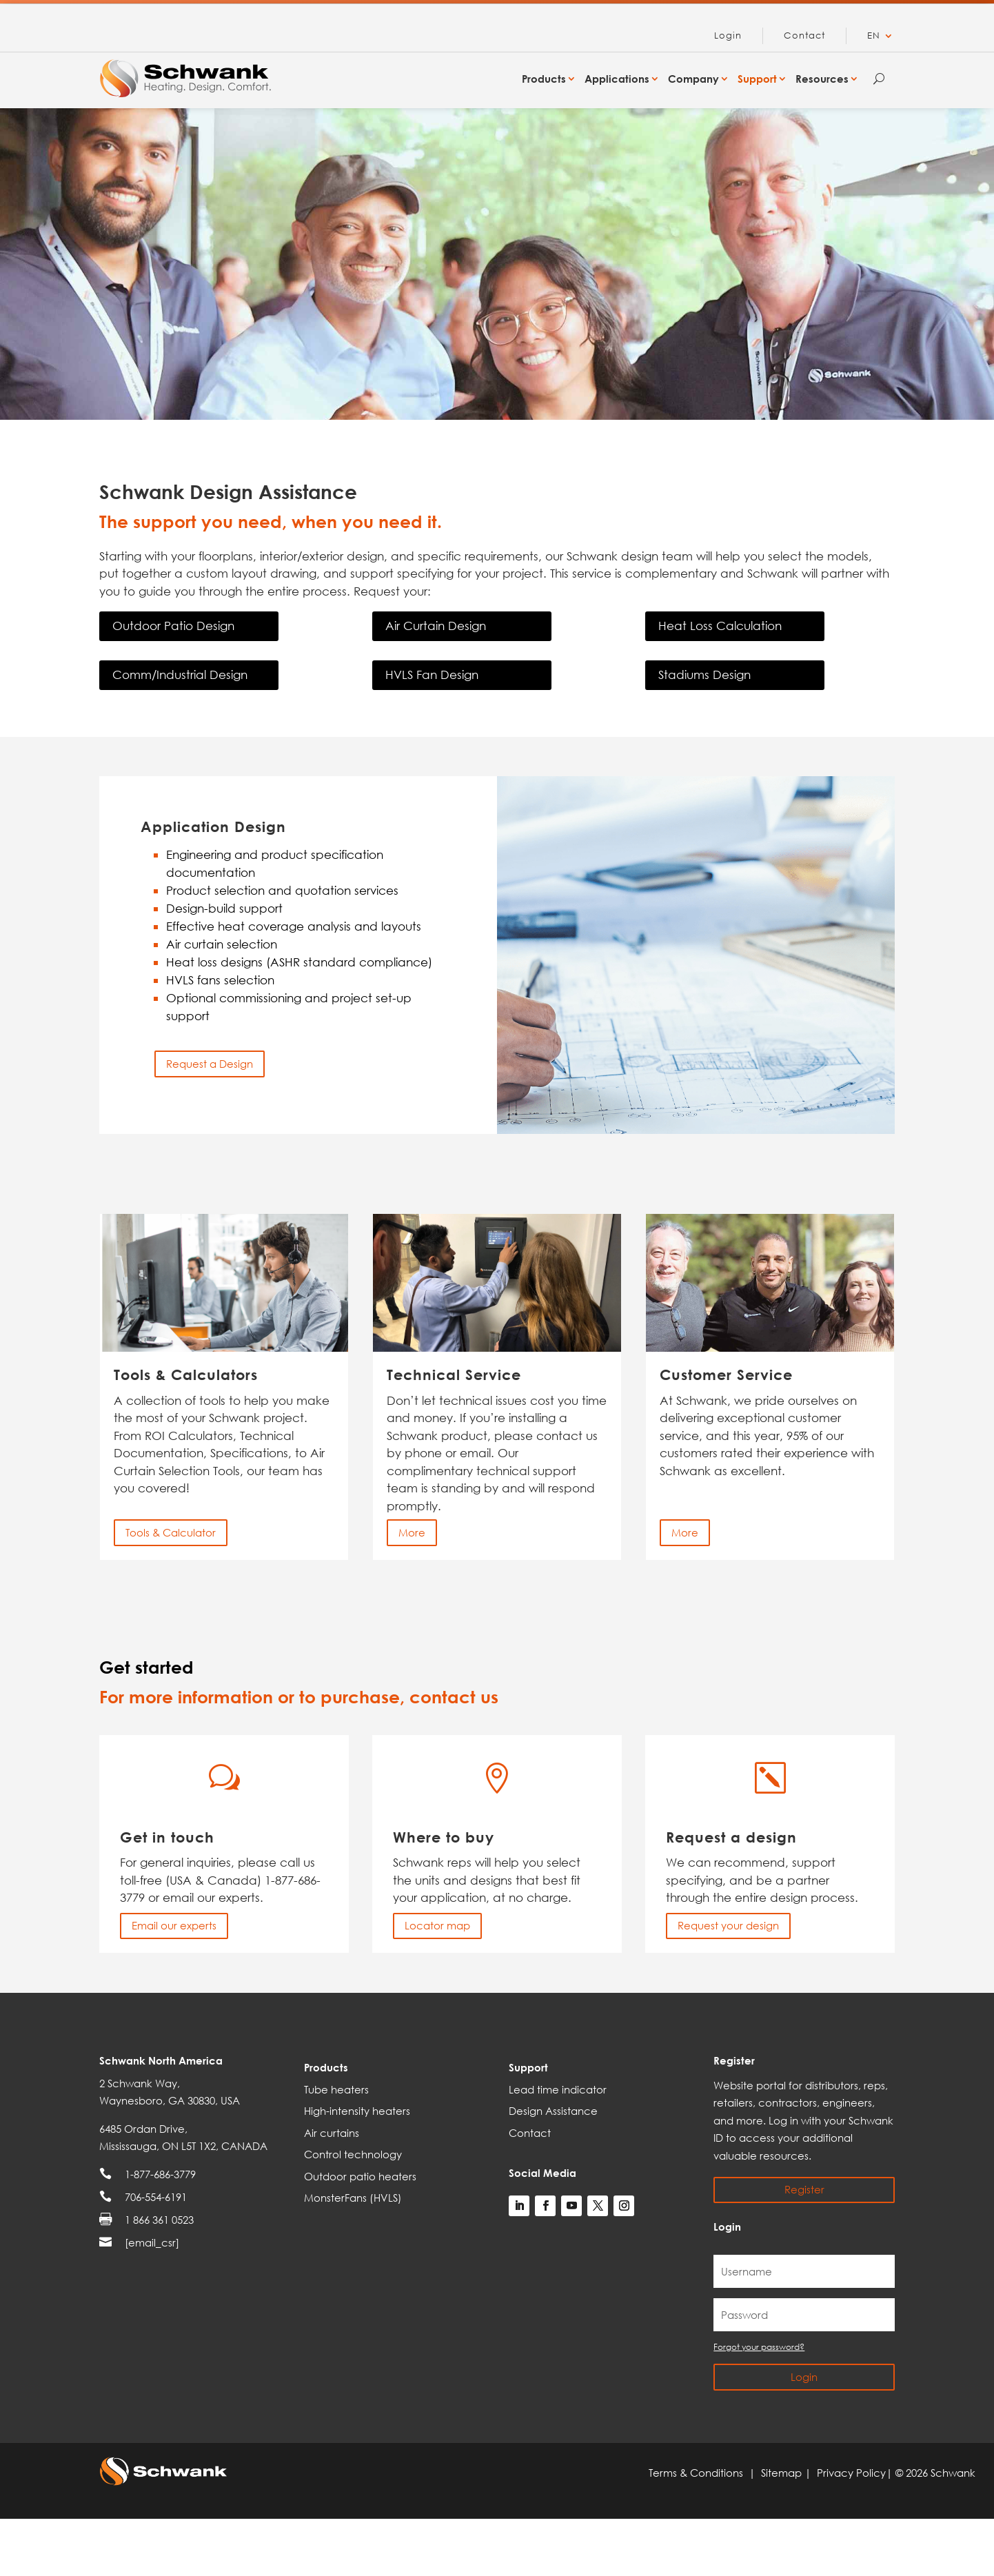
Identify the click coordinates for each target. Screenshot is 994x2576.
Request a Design (209, 1064)
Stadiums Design (704, 674)
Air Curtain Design (435, 625)
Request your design (728, 1925)
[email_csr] (152, 2242)
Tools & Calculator (170, 1532)
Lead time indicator (558, 2089)
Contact (804, 36)
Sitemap (782, 2472)
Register (804, 2189)
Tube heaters (336, 2089)
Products (544, 78)
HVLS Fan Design (431, 674)
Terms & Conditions (699, 2472)
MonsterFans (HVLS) (353, 2197)
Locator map (437, 1925)
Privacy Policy (851, 2472)
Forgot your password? (758, 2347)
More (411, 1532)
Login (728, 36)
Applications (617, 78)
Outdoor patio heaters (360, 2176)
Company (693, 78)
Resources (822, 78)
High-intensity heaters (357, 2111)
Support (757, 78)
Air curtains (331, 2133)
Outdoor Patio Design (173, 625)
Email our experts (174, 1925)
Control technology (353, 2154)
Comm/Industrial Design (179, 674)
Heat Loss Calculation (720, 625)
